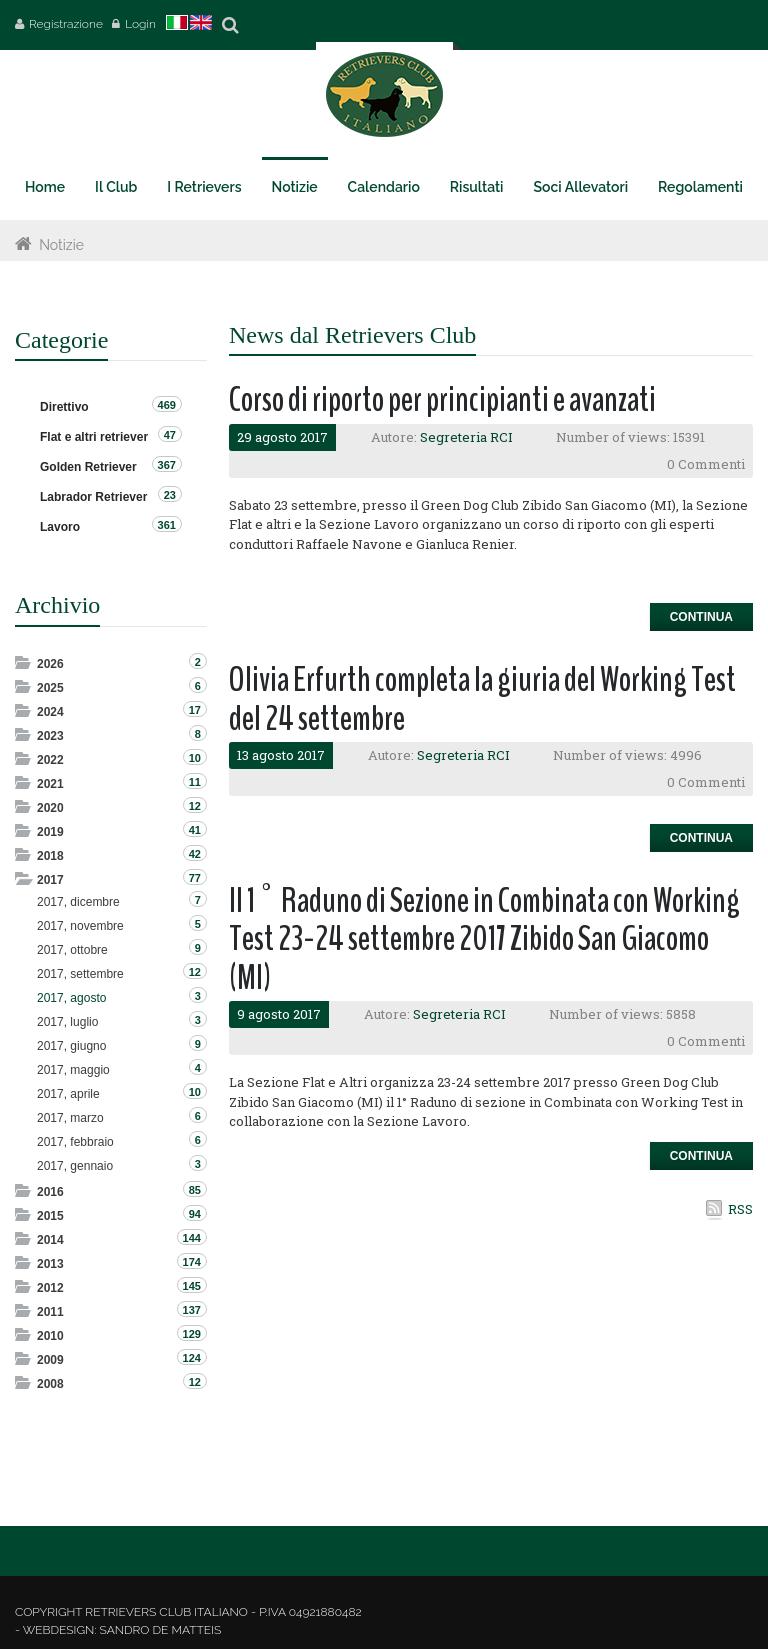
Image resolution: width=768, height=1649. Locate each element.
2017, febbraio (75, 1142)
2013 (50, 1264)
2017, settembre (80, 974)
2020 (50, 808)
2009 (50, 1360)
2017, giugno (71, 1046)
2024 (50, 712)
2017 (50, 880)
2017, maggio (73, 1070)
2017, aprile (68, 1094)
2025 (50, 688)
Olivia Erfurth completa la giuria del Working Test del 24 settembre (482, 699)
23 (170, 495)
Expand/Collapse (24, 662)
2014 (50, 1240)
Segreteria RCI (466, 437)
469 (167, 405)
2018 (50, 856)
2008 (50, 1384)
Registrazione (66, 24)
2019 (50, 832)
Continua (701, 617)
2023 (50, 736)
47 (170, 435)
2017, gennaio (75, 1166)
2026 (50, 664)
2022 (50, 760)
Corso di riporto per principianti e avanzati (442, 399)
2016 (50, 1192)
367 (167, 465)
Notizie (61, 245)
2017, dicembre (78, 902)
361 (167, 525)
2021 (50, 784)
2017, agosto (71, 998)
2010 (50, 1336)
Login (140, 24)
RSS (740, 1209)
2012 (50, 1288)
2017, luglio (67, 1022)
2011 (50, 1312)
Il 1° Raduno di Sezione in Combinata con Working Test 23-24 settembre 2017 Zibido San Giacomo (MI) (484, 939)
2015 (50, 1216)
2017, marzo (70, 1118)
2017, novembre (80, 926)
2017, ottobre (72, 950)
